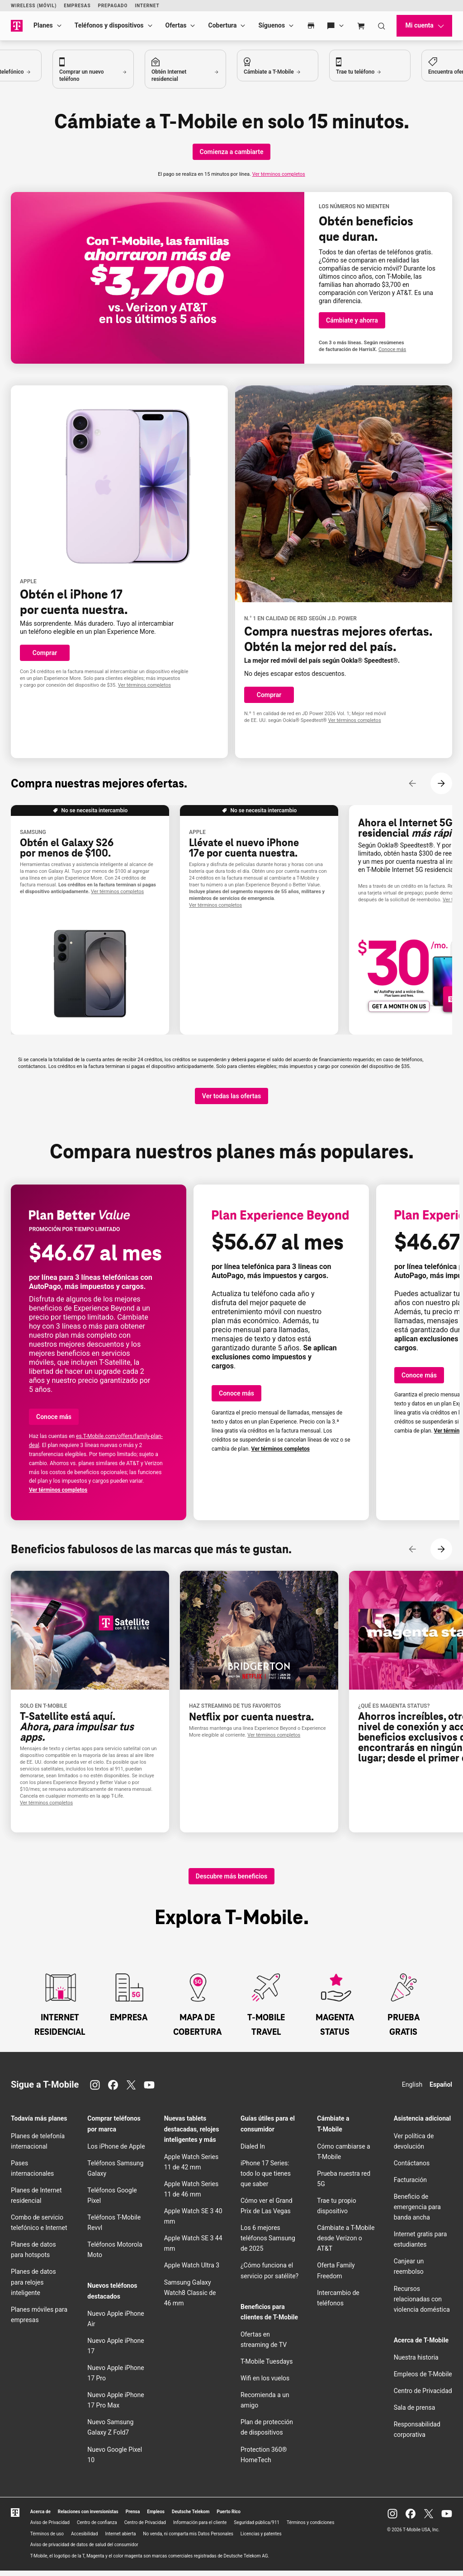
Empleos (156, 2517)
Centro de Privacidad (423, 2396)
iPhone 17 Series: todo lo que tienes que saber (266, 2179)
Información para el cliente (200, 2527)
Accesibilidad (84, 2539)
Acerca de (40, 2517)
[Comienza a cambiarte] (232, 152)
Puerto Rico (229, 2517)
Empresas (77, 5)
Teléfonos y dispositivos (109, 25)
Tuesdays (267, 2366)
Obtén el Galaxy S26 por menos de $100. (66, 848)
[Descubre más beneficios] (231, 1881)
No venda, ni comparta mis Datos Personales (188, 2539)
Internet (147, 5)
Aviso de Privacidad (50, 2527)
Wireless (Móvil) (34, 5)
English (412, 2090)
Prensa (133, 2517)
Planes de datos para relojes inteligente (33, 2287)
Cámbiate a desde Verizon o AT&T (345, 2243)
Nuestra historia (416, 2362)
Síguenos (271, 25)
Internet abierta (120, 2539)
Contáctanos (412, 2168)
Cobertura (222, 25)
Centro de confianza (97, 2527)
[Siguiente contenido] (441, 783)
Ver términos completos (278, 174)
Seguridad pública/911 (256, 2527)
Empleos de (423, 2379)
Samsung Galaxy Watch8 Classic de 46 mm (190, 2298)
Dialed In (253, 2151)
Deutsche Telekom (190, 2517)
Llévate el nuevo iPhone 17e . (244, 848)
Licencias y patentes (261, 2539)
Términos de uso (47, 2539)
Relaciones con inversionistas (88, 2517)
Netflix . (251, 1722)
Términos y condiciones (310, 2527)
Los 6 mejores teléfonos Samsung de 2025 (268, 2243)
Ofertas (176, 25)
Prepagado (113, 5)
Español (441, 2090)
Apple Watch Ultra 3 (192, 2270)
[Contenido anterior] (412, 783)
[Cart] (361, 25)
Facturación (410, 2185)
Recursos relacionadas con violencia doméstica (422, 2304)
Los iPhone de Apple (116, 2151)
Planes (43, 25)
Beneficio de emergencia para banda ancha (417, 2212)
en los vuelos (265, 2383)
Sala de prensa (414, 2413)
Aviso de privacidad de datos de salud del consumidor (84, 2550)
